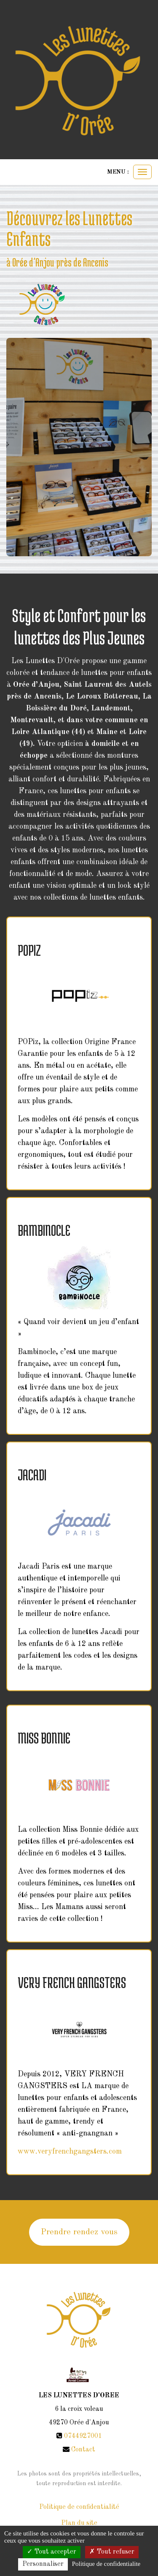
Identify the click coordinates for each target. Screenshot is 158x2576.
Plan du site (79, 2523)
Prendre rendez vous (79, 2232)
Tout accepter (51, 2552)
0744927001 (83, 2436)
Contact (83, 2449)
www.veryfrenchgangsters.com (70, 2151)
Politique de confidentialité (79, 2507)
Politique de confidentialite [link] (106, 2563)
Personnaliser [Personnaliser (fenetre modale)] (43, 2564)
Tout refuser (111, 2552)
